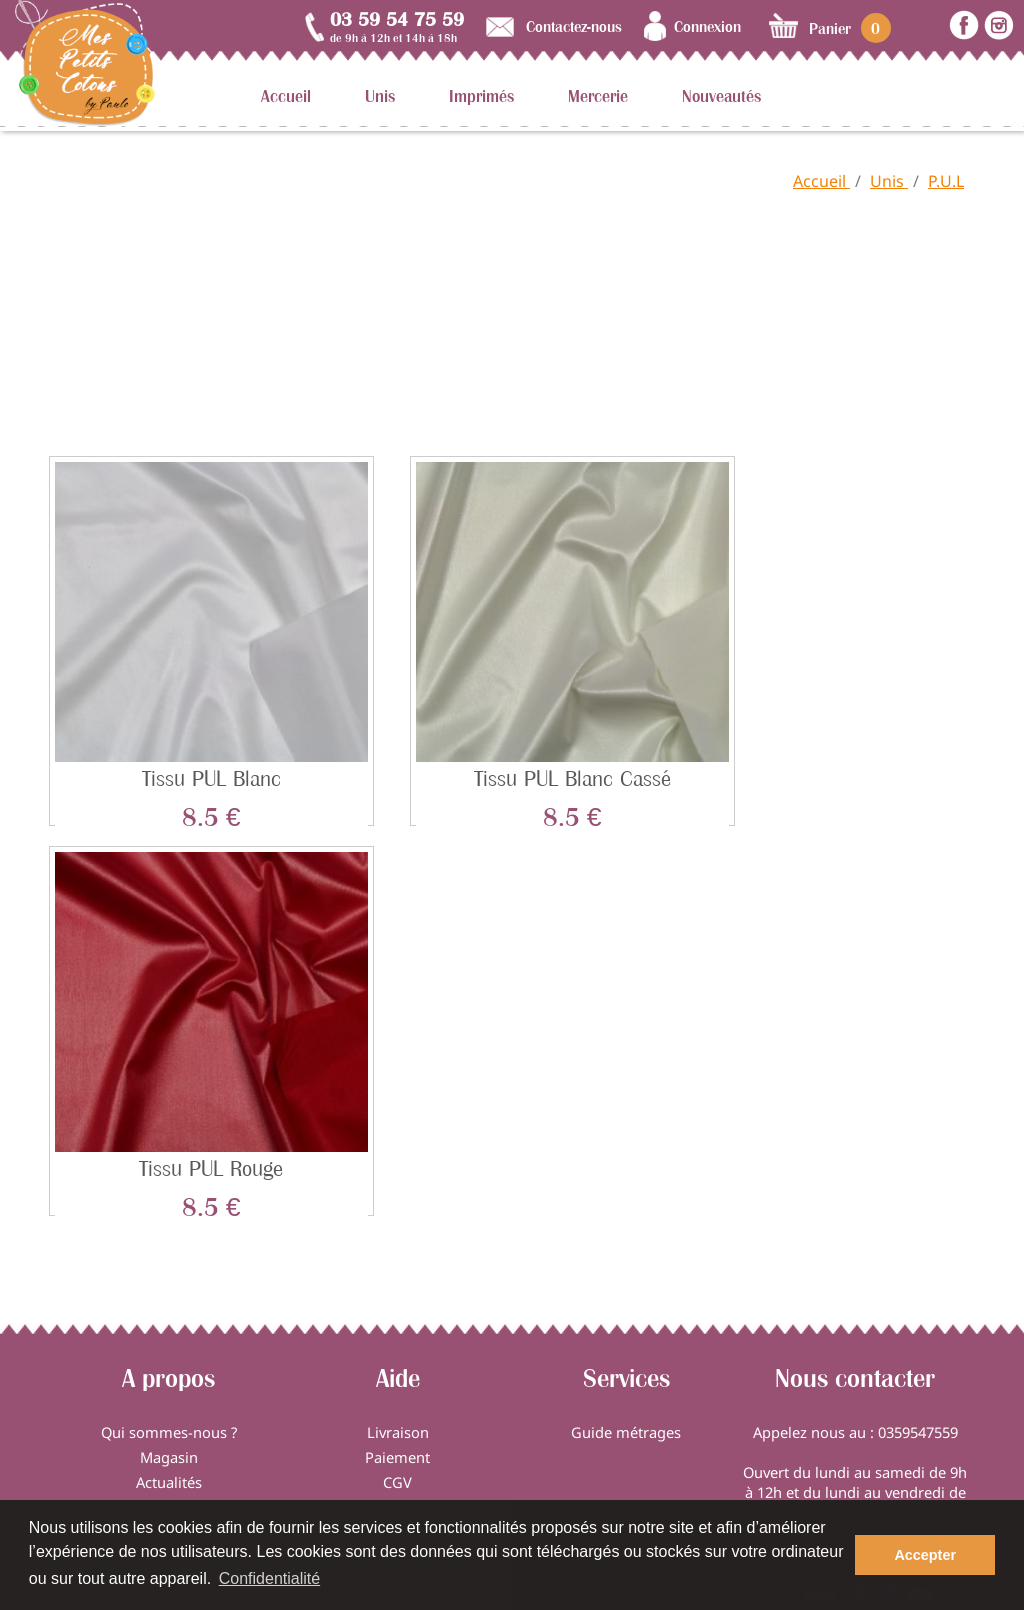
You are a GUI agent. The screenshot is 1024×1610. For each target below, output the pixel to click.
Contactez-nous (574, 26)
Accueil (286, 96)
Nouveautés (721, 96)
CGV (397, 1482)
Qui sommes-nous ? (169, 1432)
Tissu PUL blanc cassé (572, 778)
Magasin (169, 1457)
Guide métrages (626, 1432)
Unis (380, 96)
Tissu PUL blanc (211, 778)
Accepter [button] (925, 1555)
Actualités (169, 1482)
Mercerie (598, 96)
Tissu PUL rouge (211, 1168)
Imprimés (481, 96)
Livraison (398, 1432)
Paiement (397, 1457)
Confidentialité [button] (269, 1578)
